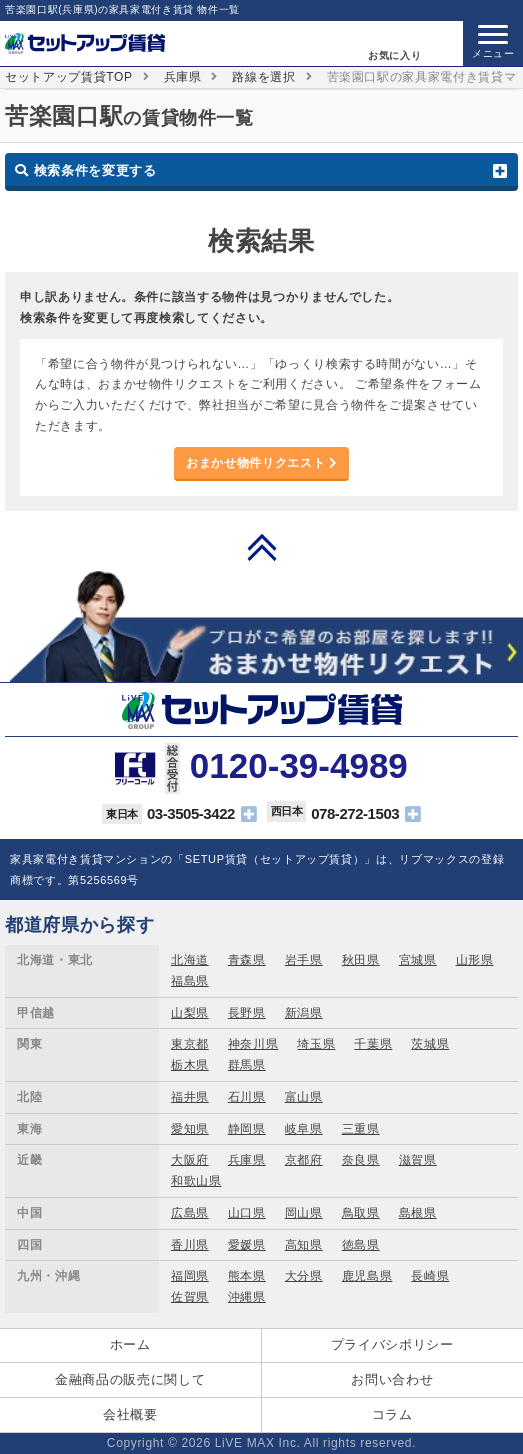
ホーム (130, 1344)
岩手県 (304, 960)
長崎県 (430, 1276)
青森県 (247, 960)
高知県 (304, 1245)
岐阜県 (304, 1129)
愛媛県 (247, 1245)
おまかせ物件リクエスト (261, 463)
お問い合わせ (392, 1379)
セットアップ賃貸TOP (69, 77)
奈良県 (361, 1160)
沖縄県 (247, 1297)
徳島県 (361, 1245)
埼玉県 (316, 1044)
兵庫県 (183, 77)
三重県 (361, 1129)
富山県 (304, 1097)
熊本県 (247, 1276)
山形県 (475, 960)
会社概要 (130, 1414)
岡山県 (304, 1213)
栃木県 (190, 1065)
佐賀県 (190, 1297)
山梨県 (190, 1013)
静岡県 (247, 1129)
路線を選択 (263, 77)
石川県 (247, 1097)
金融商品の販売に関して (130, 1379)
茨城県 (430, 1044)
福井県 (190, 1097)
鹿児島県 (367, 1276)
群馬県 (247, 1065)
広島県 (190, 1213)
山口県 (247, 1213)
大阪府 (190, 1160)
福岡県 (190, 1276)
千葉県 (373, 1044)
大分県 (304, 1276)
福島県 (190, 981)
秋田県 (361, 960)
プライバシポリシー (392, 1344)
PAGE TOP (262, 547)
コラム (392, 1414)
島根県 (418, 1213)
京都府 (304, 1160)
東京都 (190, 1044)
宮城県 (418, 960)
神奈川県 (253, 1044)
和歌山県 (196, 1181)
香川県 (190, 1245)
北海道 (190, 960)
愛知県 (190, 1129)
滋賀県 (418, 1160)
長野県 (247, 1013)
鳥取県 (361, 1213)
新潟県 (304, 1013)
